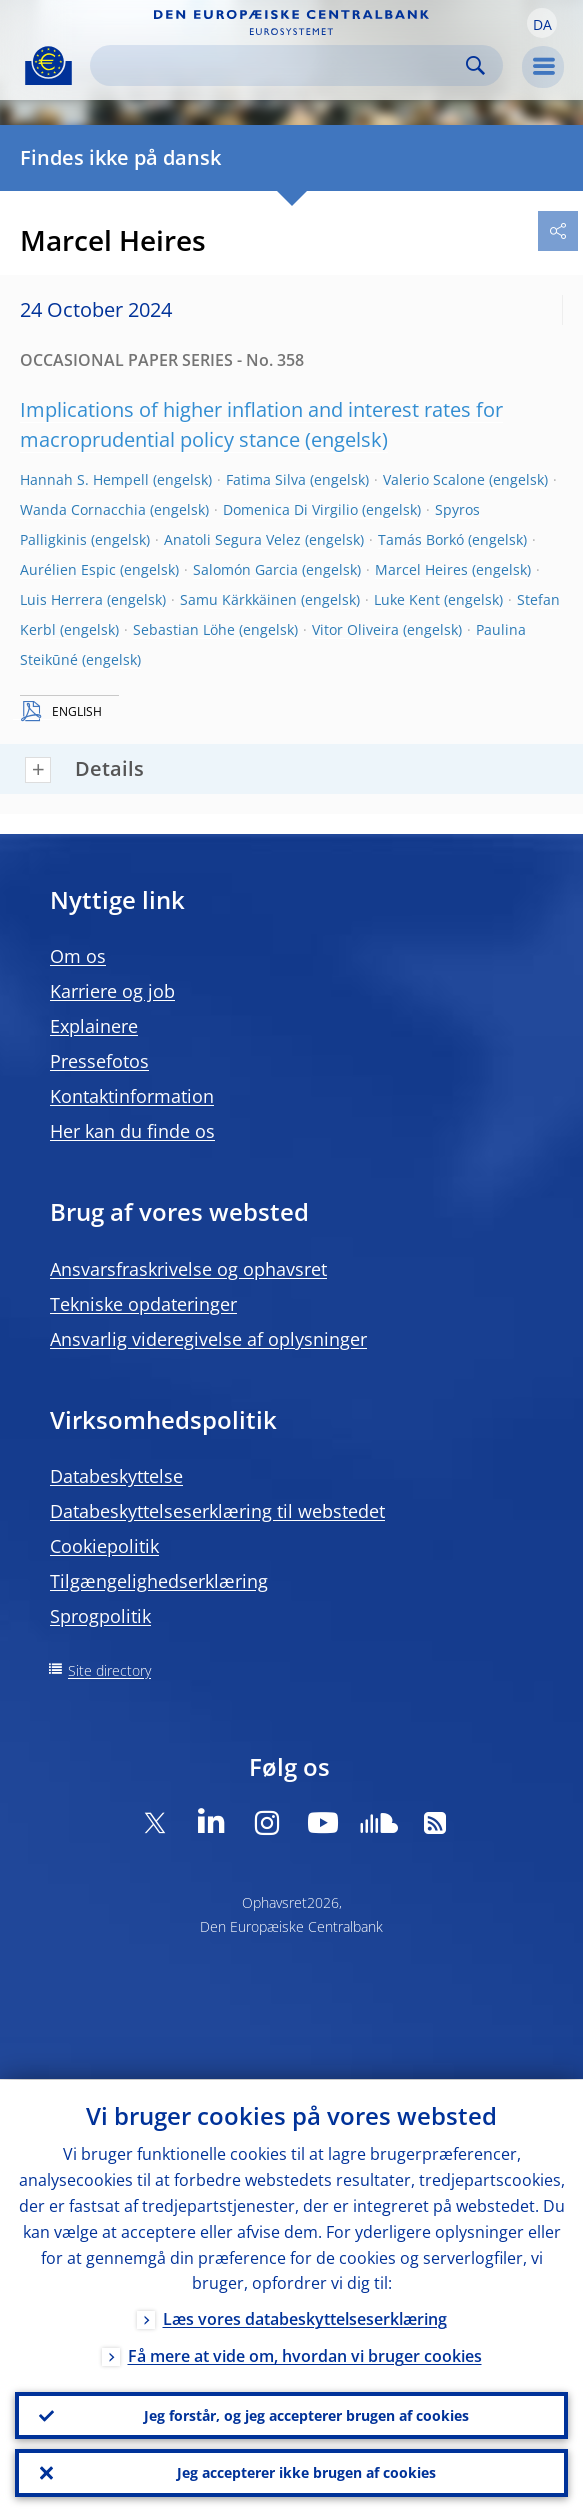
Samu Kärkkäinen (238, 599)
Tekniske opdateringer (143, 1304)
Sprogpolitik (100, 1616)
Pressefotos (99, 1061)
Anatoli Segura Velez (232, 539)
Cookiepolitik (104, 1546)
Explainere (94, 1026)
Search (475, 65)
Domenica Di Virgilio (290, 509)
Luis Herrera (61, 599)
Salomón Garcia (245, 569)
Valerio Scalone (434, 479)
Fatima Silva (266, 479)
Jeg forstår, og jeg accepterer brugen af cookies (306, 2414)
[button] (542, 23)
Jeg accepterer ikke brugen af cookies (306, 2472)
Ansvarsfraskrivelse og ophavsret (188, 1269)
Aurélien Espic (68, 569)
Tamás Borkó (421, 539)
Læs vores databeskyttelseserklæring (305, 2319)
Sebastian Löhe (184, 629)
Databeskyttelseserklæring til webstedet (217, 1511)
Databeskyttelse (116, 1476)
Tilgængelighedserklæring (159, 1581)
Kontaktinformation (132, 1096)
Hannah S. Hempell (84, 479)
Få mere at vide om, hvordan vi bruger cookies (305, 2356)
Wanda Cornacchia (83, 509)
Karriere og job (112, 991)
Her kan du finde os (132, 1131)
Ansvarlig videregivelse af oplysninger (208, 1339)
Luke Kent (407, 599)
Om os (78, 956)
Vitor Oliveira (355, 629)
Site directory (109, 1670)
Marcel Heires (421, 569)
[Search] (280, 65)
